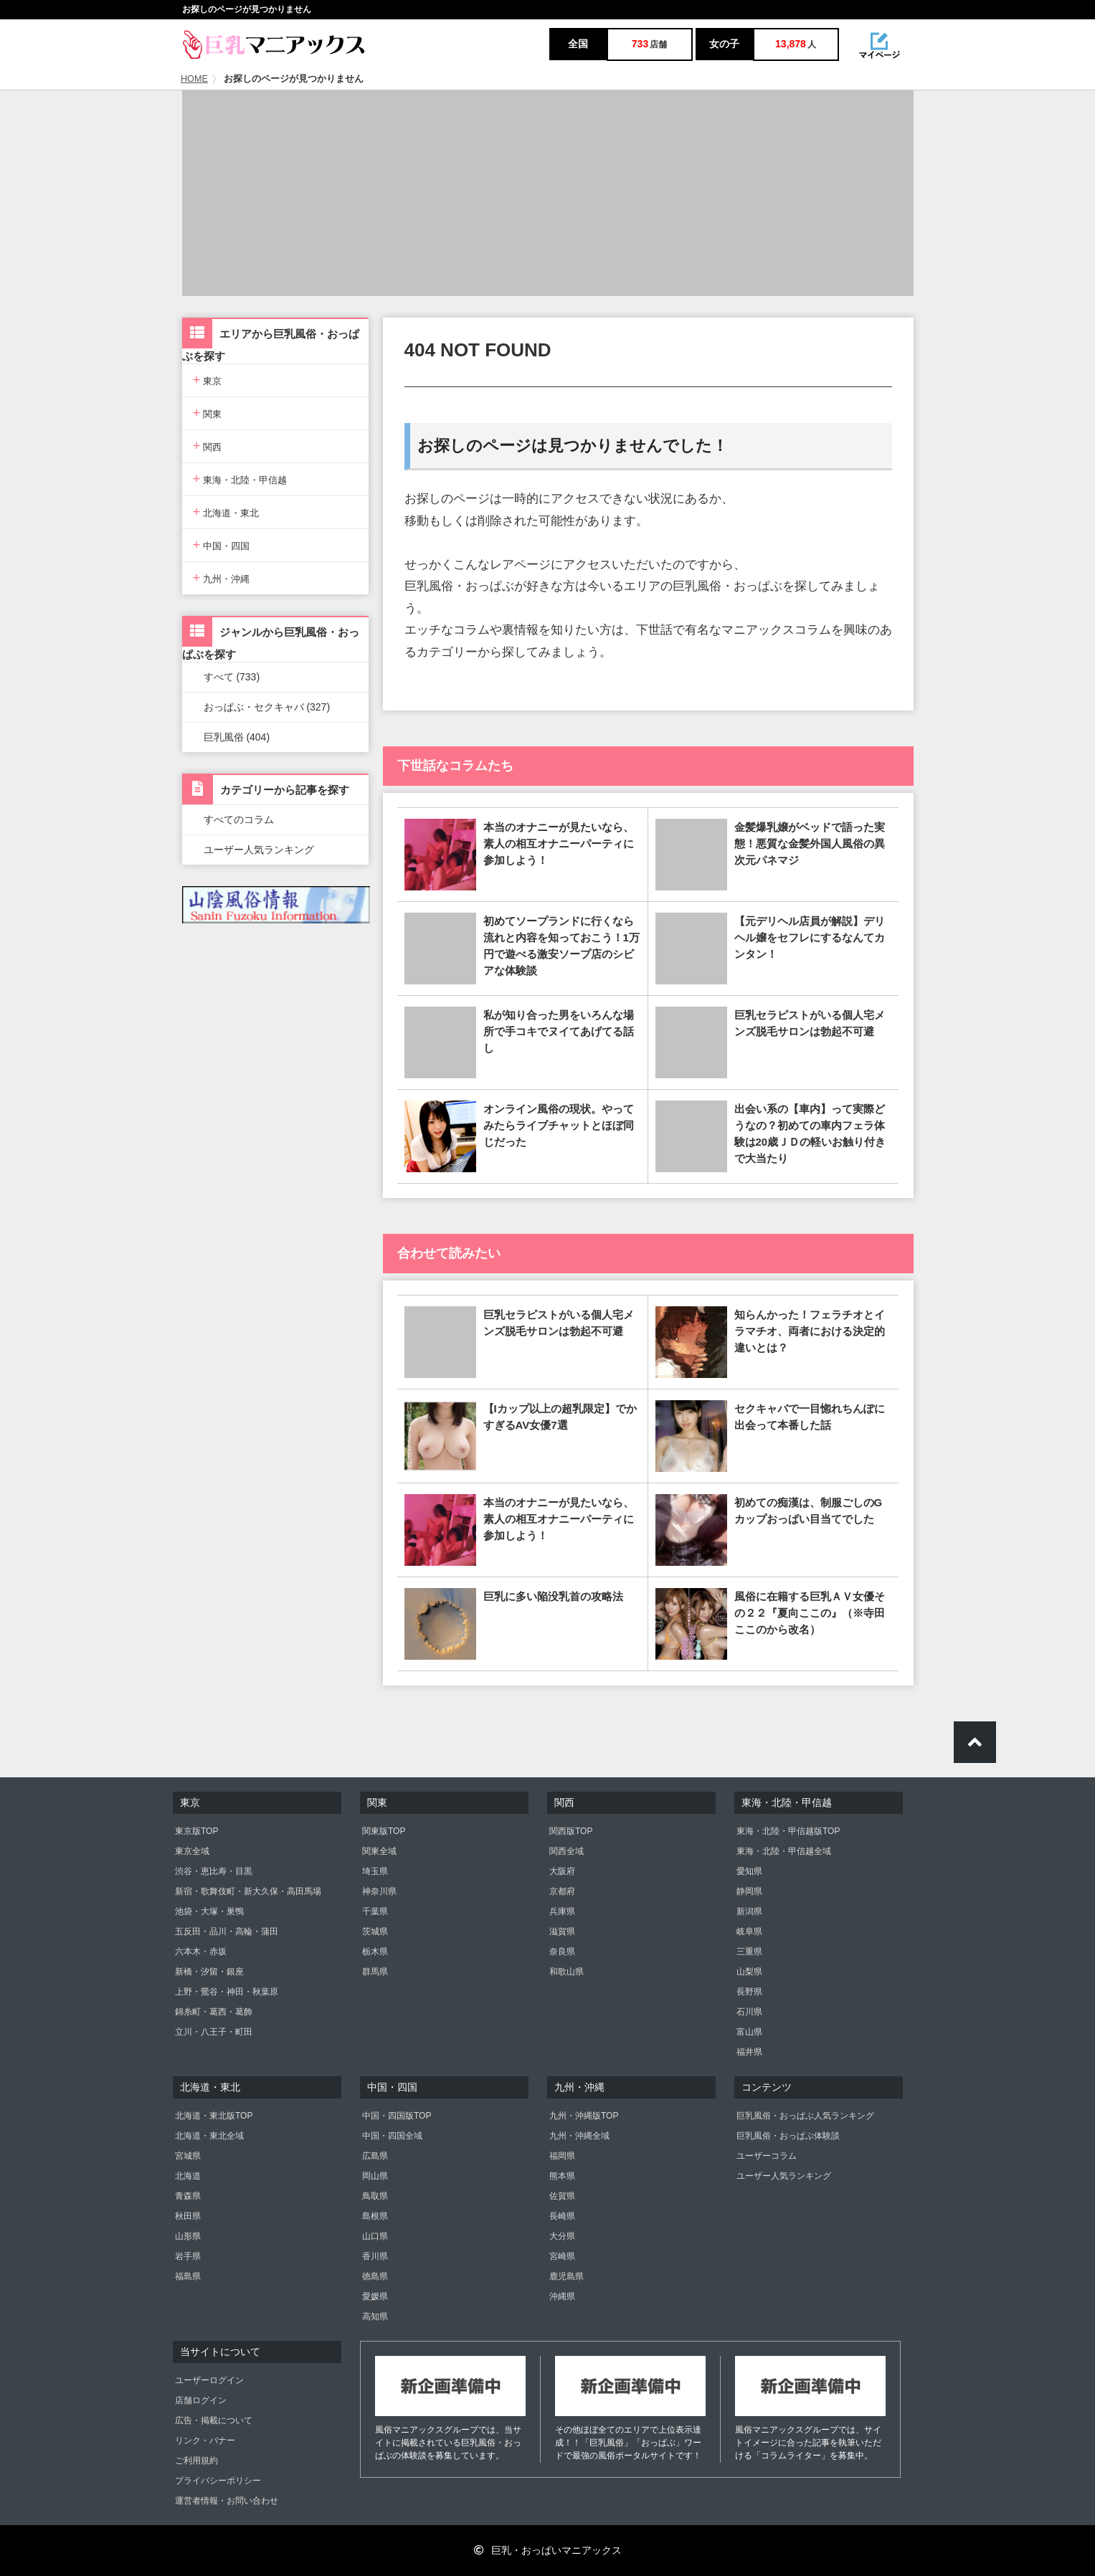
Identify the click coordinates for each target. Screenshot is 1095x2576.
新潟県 (749, 1911)
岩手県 (188, 2256)
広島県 (375, 2156)
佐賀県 (562, 2196)
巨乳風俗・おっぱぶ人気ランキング (805, 2116)
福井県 (749, 2052)
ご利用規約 (196, 2461)
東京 (207, 379)
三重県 (749, 1952)
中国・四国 (221, 544)
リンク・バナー (205, 2440)
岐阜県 (749, 1931)
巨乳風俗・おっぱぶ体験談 (788, 2136)
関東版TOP (383, 1831)
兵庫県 (562, 1911)
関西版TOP (570, 1831)
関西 (207, 445)
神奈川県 (379, 1891)
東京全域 (192, 1851)
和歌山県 (566, 1972)
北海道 (188, 2176)
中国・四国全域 (392, 2136)
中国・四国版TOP (396, 2116)
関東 (207, 412)
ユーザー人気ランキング (259, 849)
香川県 (375, 2256)
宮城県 (188, 2156)
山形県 (188, 2236)
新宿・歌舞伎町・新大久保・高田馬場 (248, 1891)
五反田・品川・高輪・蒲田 (226, 1931)
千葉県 (375, 1911)
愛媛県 (375, 2296)
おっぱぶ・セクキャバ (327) (267, 707)
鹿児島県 (566, 2276)
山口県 (375, 2236)
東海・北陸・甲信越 (240, 478)
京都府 (562, 1891)
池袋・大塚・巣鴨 (209, 1911)
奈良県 (562, 1952)
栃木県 (375, 1952)
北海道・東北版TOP (213, 2116)
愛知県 (749, 1871)
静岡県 (749, 1891)
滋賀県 (562, 1931)
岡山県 (375, 2176)
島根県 (375, 2216)
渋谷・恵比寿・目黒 (213, 1871)
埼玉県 (375, 1871)
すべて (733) (232, 677)
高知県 (375, 2316)
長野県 (749, 1992)
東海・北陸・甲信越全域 (783, 1851)
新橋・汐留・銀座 (209, 1972)
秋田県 (188, 2216)
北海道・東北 (226, 511)
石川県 (749, 2012)
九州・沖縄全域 (579, 2136)
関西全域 (566, 1851)
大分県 (562, 2236)
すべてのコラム (239, 819)
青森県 (188, 2196)
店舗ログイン (201, 2400)
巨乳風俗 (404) (237, 737)
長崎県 (562, 2216)
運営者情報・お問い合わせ (226, 2501)
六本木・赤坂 (201, 1952)
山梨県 (749, 1972)
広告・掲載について (213, 2420)
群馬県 (375, 1972)
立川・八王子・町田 (213, 2032)
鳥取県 (375, 2196)
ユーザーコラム (766, 2156)
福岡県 (562, 2156)
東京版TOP (196, 1831)
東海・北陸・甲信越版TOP (788, 1831)
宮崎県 (562, 2256)
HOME (194, 79)
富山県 (749, 2032)
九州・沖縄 (221, 577)
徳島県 (375, 2276)
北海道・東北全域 (209, 2136)
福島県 (188, 2276)
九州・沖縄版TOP (583, 2116)
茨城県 (375, 1931)
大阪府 (562, 1871)
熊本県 (562, 2176)
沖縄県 (562, 2296)
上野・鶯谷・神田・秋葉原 (226, 1992)
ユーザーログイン (209, 2380)
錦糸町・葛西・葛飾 (213, 2012)
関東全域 (379, 1851)
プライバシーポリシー (218, 2481)
